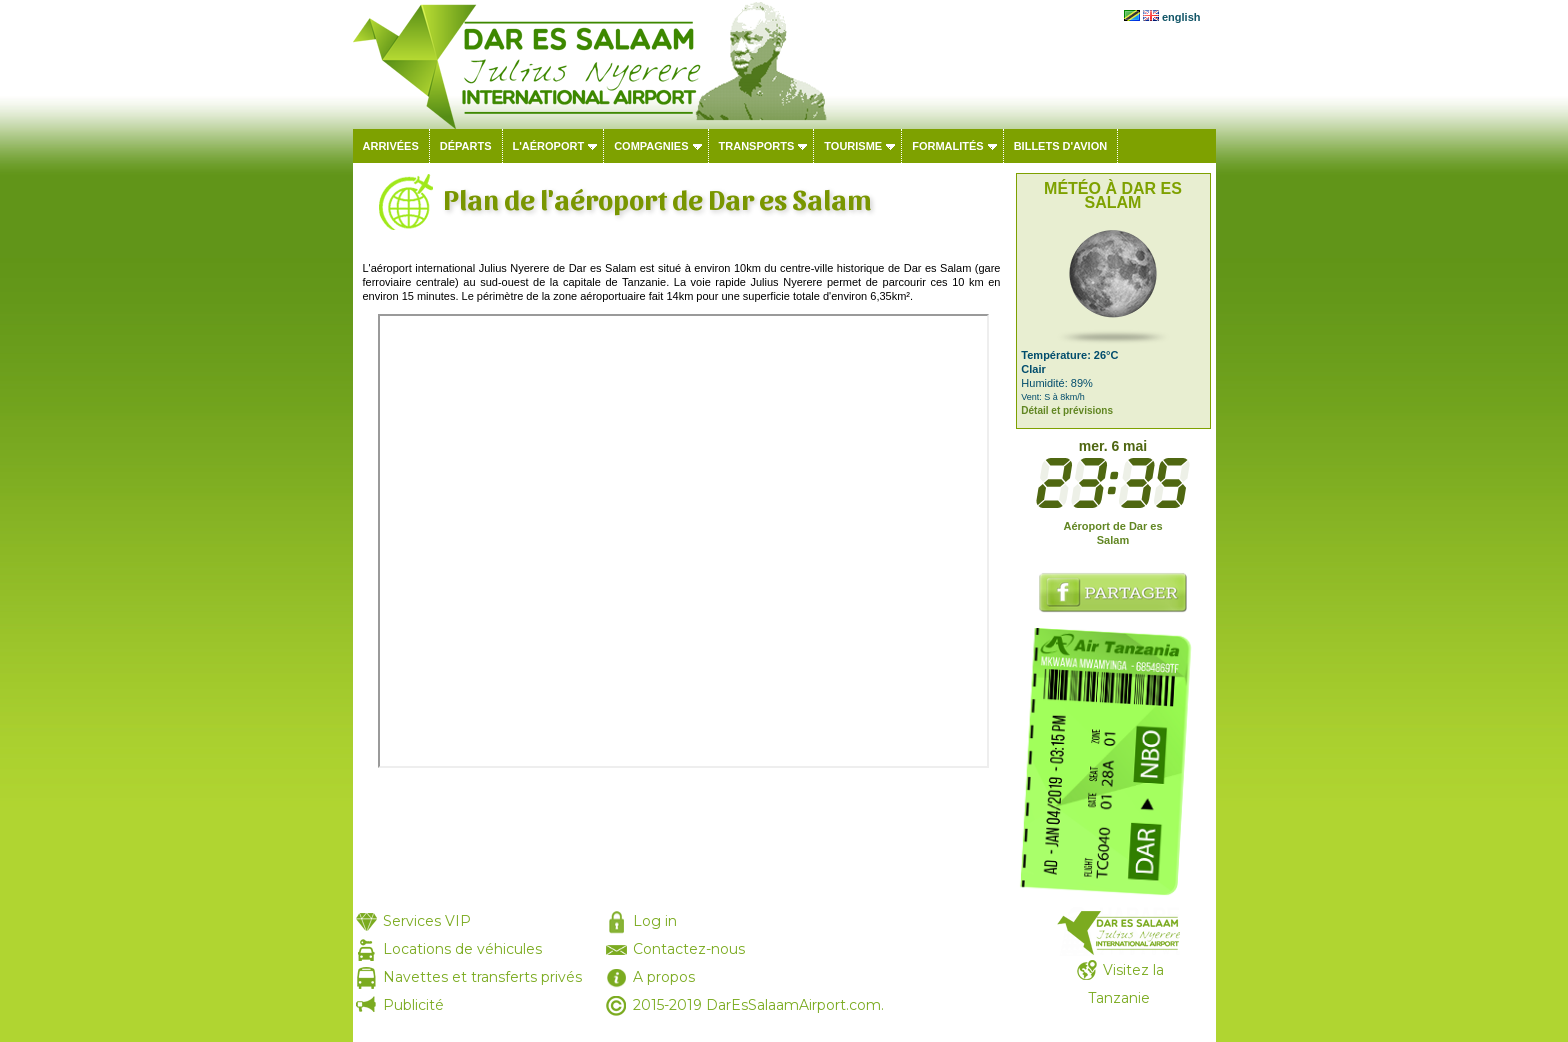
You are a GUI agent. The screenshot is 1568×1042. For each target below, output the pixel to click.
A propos (664, 977)
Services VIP (427, 921)
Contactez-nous (689, 949)
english (1181, 17)
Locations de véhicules (462, 949)
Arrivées (391, 146)
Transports (757, 146)
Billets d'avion (1060, 146)
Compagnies (651, 146)
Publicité (413, 1005)
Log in (655, 921)
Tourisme (853, 146)
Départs (466, 146)
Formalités (948, 146)
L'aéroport (549, 146)
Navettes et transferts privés (482, 977)
